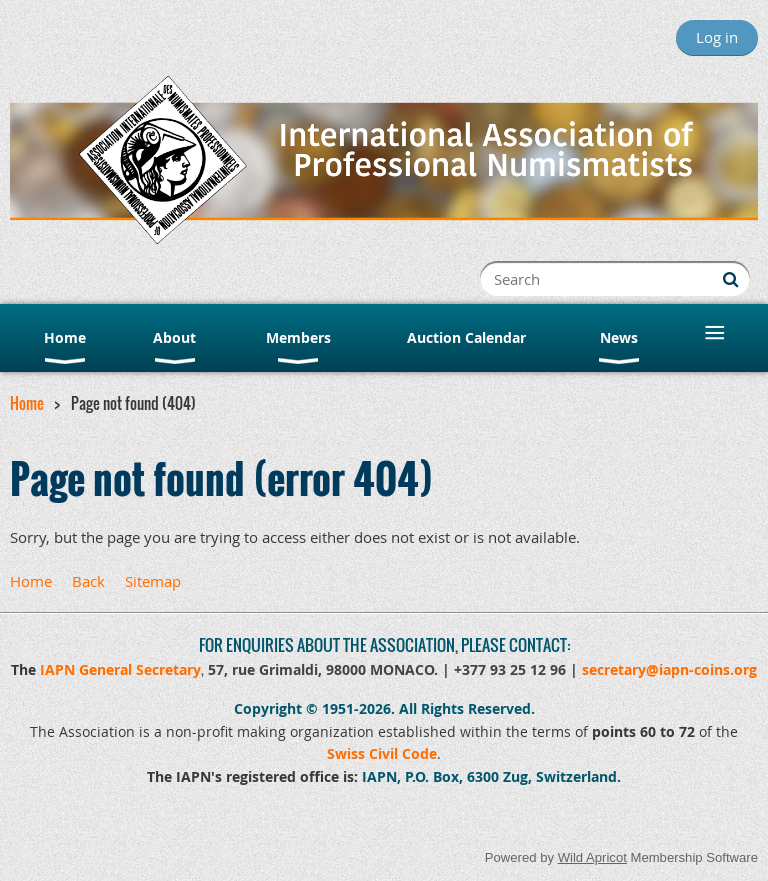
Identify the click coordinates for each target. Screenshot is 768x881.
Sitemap (153, 581)
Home (27, 403)
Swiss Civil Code (382, 753)
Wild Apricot (592, 857)
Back (88, 581)
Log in (717, 37)
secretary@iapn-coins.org (669, 669)
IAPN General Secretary (120, 669)
